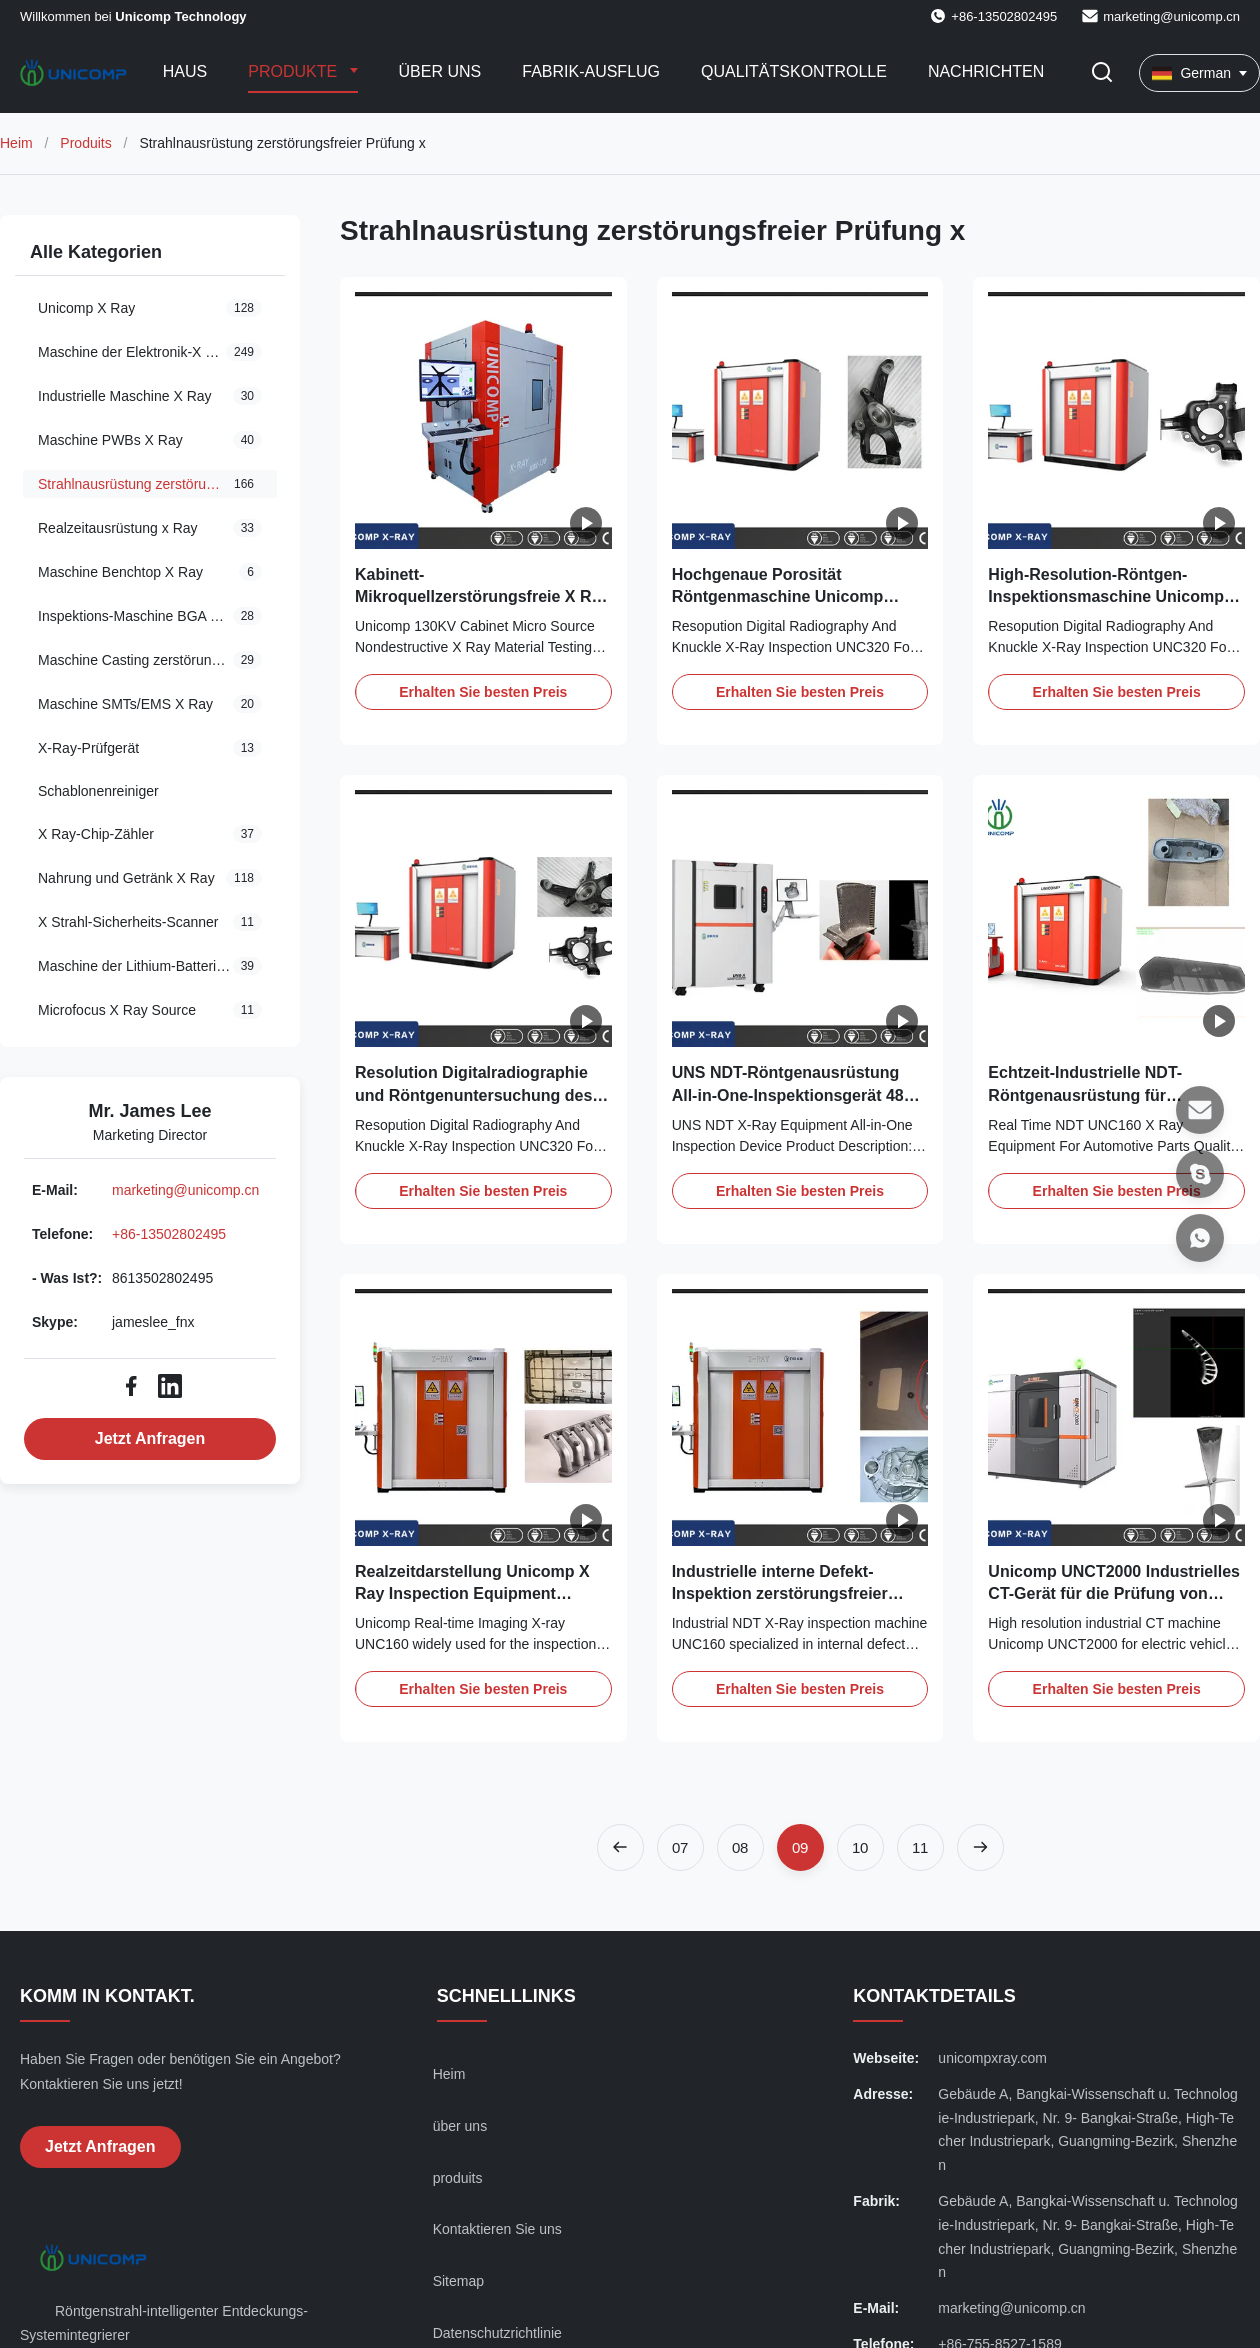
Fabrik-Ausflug (591, 71)
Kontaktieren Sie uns (497, 2229)
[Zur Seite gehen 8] (740, 1847)
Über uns (440, 71)
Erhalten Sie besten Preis (483, 692)
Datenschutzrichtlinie (497, 2333)
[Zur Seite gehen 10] (860, 1847)
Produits (85, 143)
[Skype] (1200, 1174)
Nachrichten (986, 71)
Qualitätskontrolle (794, 71)
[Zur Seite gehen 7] (680, 1847)
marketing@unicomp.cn (1171, 16)
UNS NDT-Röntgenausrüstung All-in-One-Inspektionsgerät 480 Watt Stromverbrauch (792, 1095)
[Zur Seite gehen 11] (920, 1847)
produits (458, 2178)
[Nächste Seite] (980, 1847)
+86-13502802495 (169, 1234)
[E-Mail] (1200, 1110)
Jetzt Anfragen (150, 1438)
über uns (460, 2126)
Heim (16, 143)
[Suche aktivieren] (1102, 73)
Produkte (294, 71)
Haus (185, 71)
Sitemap (458, 2281)
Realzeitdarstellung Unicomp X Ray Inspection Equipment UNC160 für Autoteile (472, 1594)
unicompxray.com (992, 2058)
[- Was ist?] (1200, 1238)
